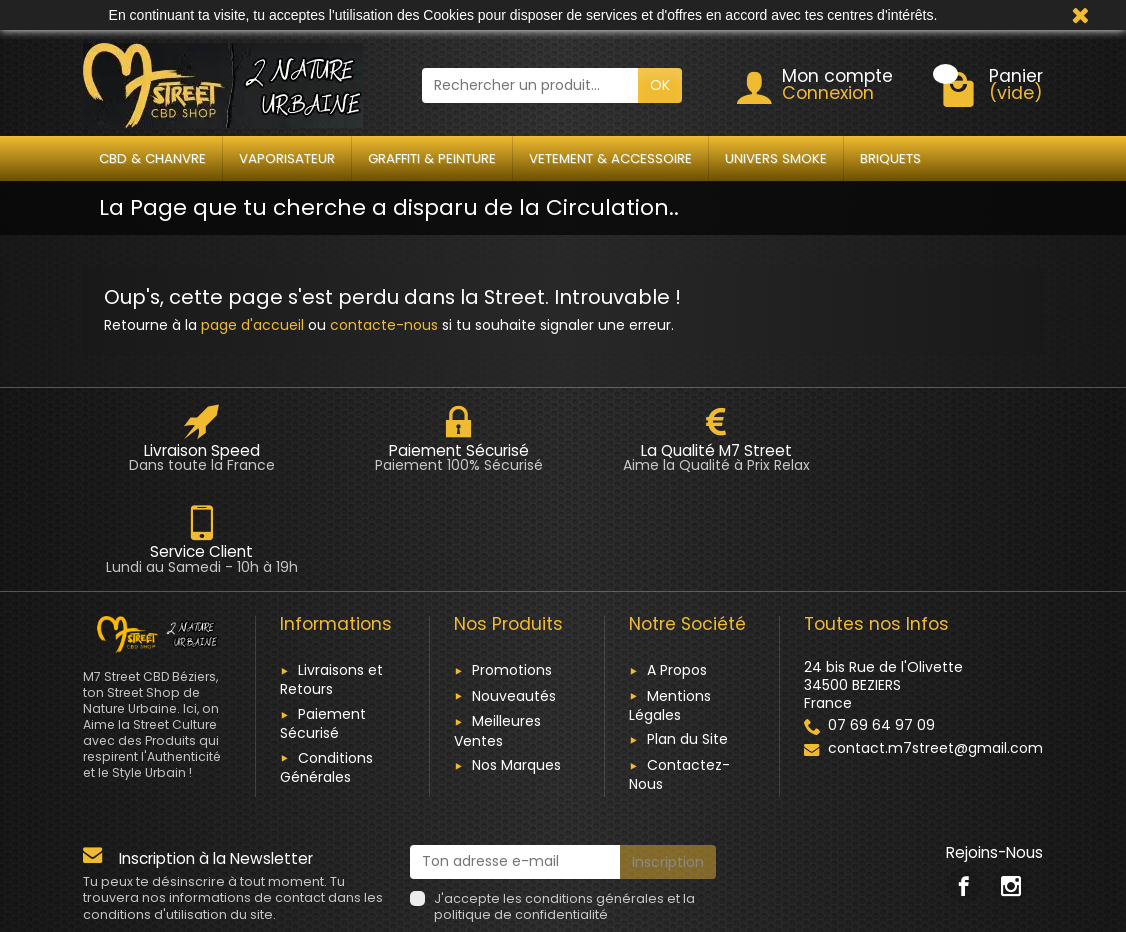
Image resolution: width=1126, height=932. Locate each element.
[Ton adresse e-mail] (515, 760)
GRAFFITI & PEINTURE (432, 158)
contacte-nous (384, 325)
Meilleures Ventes (497, 629)
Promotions (512, 568)
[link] (963, 783)
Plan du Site (687, 638)
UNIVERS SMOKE (776, 158)
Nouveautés (514, 594)
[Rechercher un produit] (530, 85)
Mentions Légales (670, 603)
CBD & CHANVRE (152, 158)
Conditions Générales (326, 665)
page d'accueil (252, 325)
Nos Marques (516, 663)
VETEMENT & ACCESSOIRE (610, 158)
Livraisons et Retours (331, 577)
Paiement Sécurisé (323, 621)
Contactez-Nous (679, 672)
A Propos (677, 568)
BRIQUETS (890, 158)
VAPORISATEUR (287, 158)
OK (660, 85)
